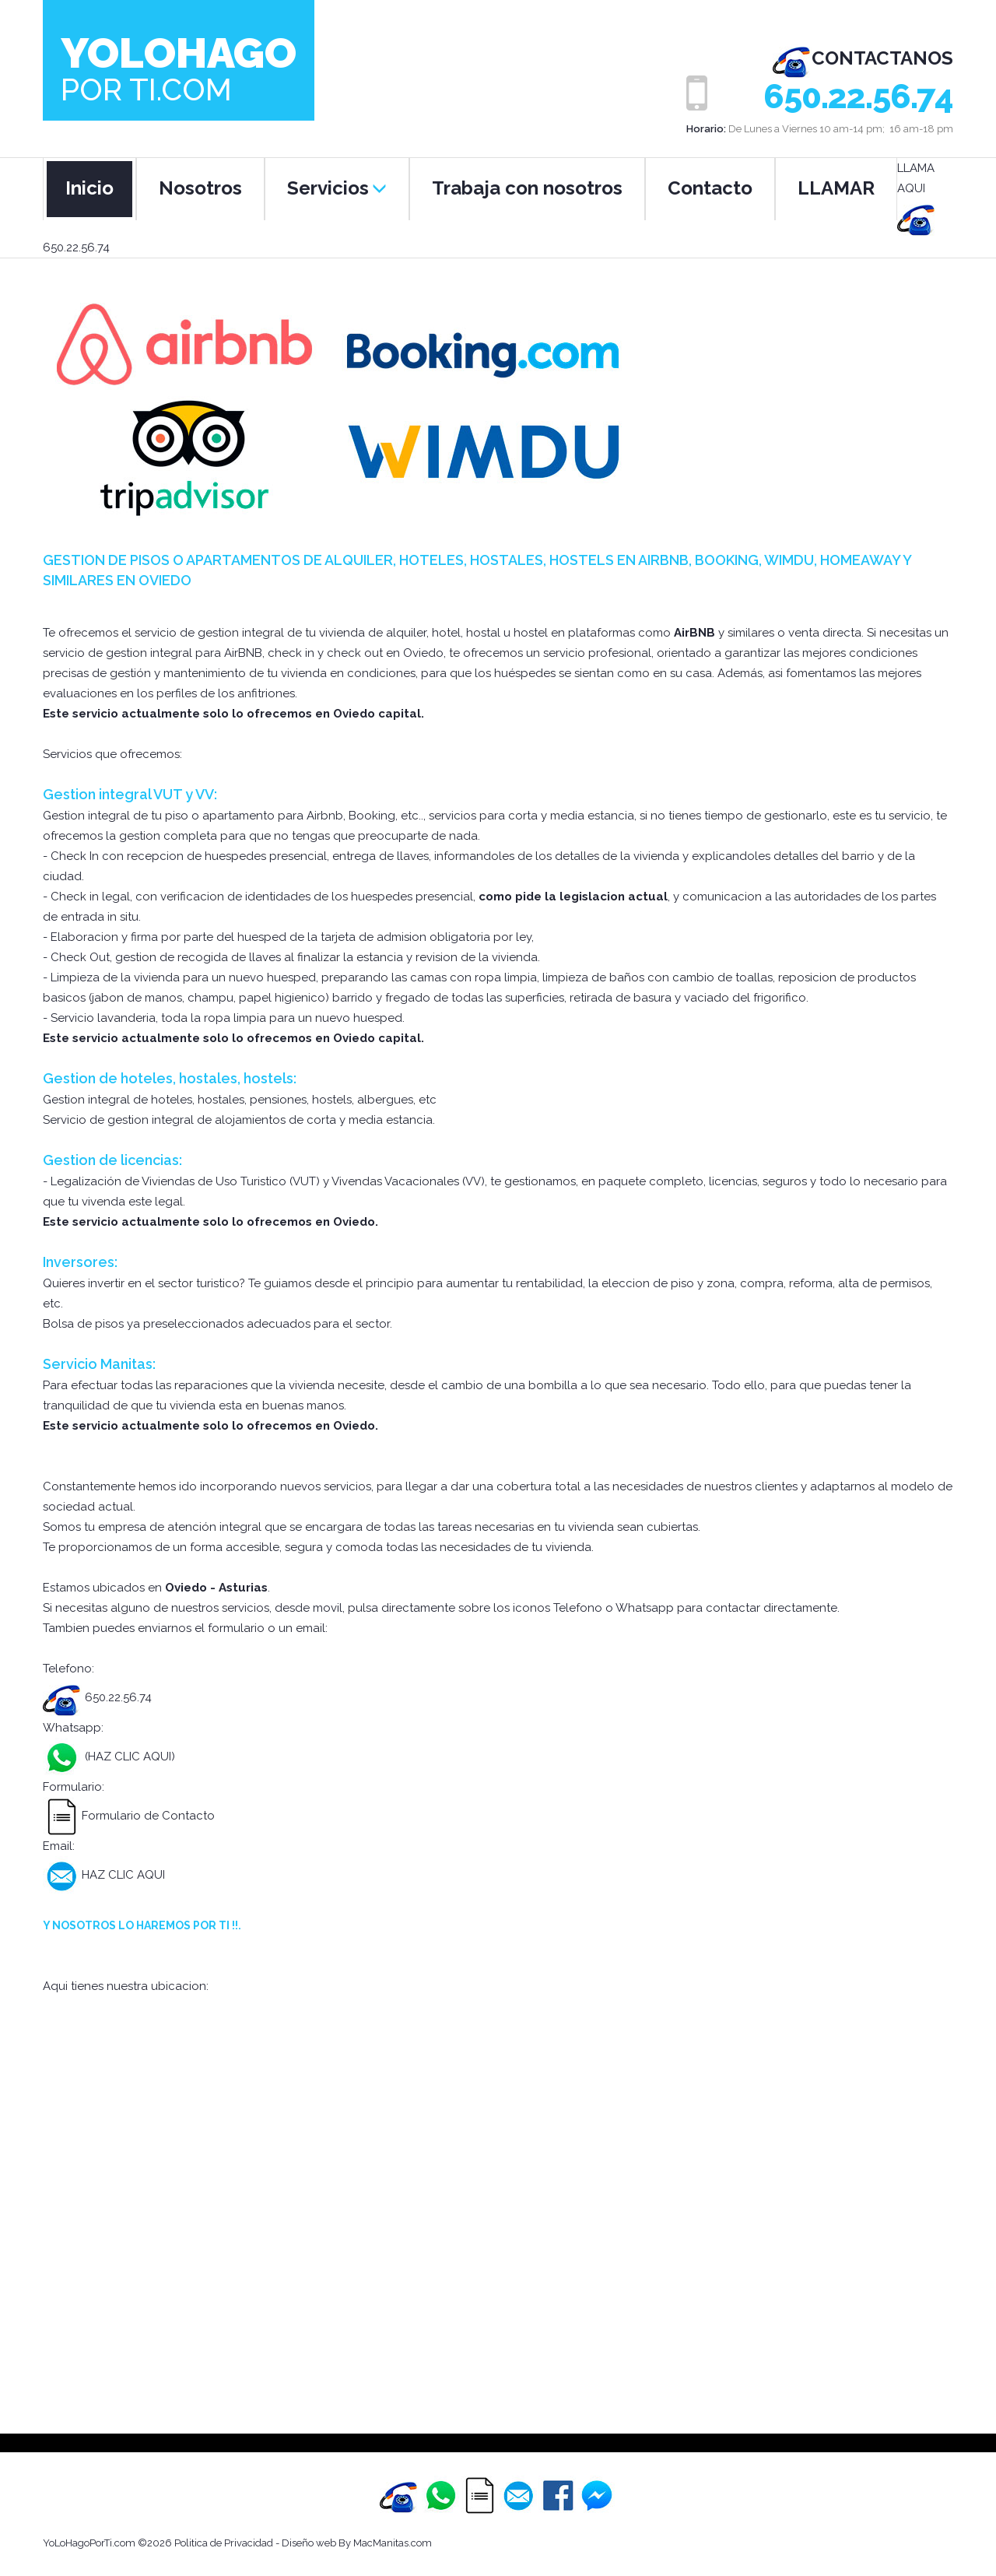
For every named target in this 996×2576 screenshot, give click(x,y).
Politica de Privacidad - (228, 2543)
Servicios (337, 188)
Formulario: (73, 1787)
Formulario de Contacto (129, 1816)
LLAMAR (836, 188)
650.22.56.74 (858, 96)
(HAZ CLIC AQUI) (128, 1757)
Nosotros (200, 188)
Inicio (89, 188)
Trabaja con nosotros (527, 188)
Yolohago (178, 67)
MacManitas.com (392, 2543)
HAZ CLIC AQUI (104, 1875)
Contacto (710, 188)
